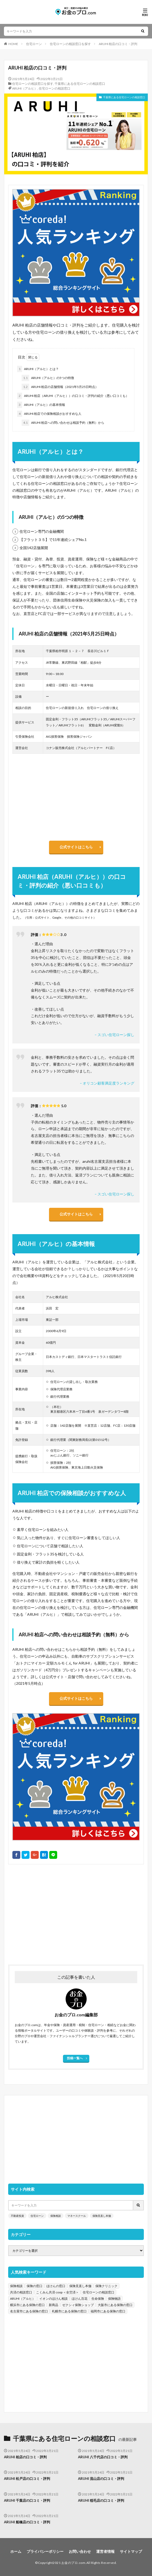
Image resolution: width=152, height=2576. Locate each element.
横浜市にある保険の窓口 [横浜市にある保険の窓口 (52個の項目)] (27, 2305)
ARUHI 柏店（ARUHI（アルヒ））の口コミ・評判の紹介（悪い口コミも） (73, 396)
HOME (13, 44)
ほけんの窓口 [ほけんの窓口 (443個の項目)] (55, 2286)
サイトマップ (131, 2551)
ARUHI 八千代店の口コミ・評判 (103, 2457)
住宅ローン (34, 44)
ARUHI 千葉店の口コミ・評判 (27, 2500)
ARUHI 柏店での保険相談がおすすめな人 (49, 414)
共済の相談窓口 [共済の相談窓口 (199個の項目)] (21, 2292)
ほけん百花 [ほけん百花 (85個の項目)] (79, 2299)
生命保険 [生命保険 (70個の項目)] (97, 2299)
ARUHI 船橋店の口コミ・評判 (27, 2522)
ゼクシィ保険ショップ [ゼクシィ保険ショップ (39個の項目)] (78, 2305)
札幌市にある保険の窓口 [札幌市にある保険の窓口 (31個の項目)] (69, 2311)
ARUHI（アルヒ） (24, 88)
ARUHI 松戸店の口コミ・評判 (27, 2478)
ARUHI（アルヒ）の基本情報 (41, 405)
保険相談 (55, 2215)
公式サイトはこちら (76, 847)
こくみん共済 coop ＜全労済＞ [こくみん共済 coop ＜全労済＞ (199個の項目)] (57, 2292)
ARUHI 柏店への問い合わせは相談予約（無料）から (63, 423)
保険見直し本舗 (101, 2215)
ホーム (15, 2551)
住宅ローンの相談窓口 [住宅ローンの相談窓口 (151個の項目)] (98, 2292)
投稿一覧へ (75, 2058)
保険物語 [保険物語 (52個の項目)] (114, 2299)
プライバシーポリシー (45, 2551)
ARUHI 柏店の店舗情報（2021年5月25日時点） (60, 387)
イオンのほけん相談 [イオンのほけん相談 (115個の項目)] (53, 2299)
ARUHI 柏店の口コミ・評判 (118, 44)
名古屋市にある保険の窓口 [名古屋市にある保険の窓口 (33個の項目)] (29, 2311)
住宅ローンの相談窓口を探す (70, 44)
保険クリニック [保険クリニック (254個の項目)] (106, 2286)
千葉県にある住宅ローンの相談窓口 (80, 84)
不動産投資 (17, 2215)
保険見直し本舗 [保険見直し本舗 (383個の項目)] (80, 2286)
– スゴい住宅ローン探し (114, 1034)
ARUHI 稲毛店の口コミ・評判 (101, 2500)
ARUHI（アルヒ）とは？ (38, 369)
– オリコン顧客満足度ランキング (107, 1083)
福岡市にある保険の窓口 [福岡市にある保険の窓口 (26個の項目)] (108, 2311)
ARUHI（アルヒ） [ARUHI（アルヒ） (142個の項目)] (22, 2299)
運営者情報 (105, 2551)
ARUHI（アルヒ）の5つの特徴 (48, 378)
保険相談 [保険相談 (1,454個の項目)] (16, 2286)
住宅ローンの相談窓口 (54, 88)
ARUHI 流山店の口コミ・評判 (101, 2478)
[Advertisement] (76, 1912)
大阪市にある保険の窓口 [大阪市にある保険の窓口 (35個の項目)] (115, 2305)
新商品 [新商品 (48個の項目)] (53, 2305)
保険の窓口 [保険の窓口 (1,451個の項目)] (34, 2286)
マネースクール (76, 2215)
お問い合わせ (80, 2551)
